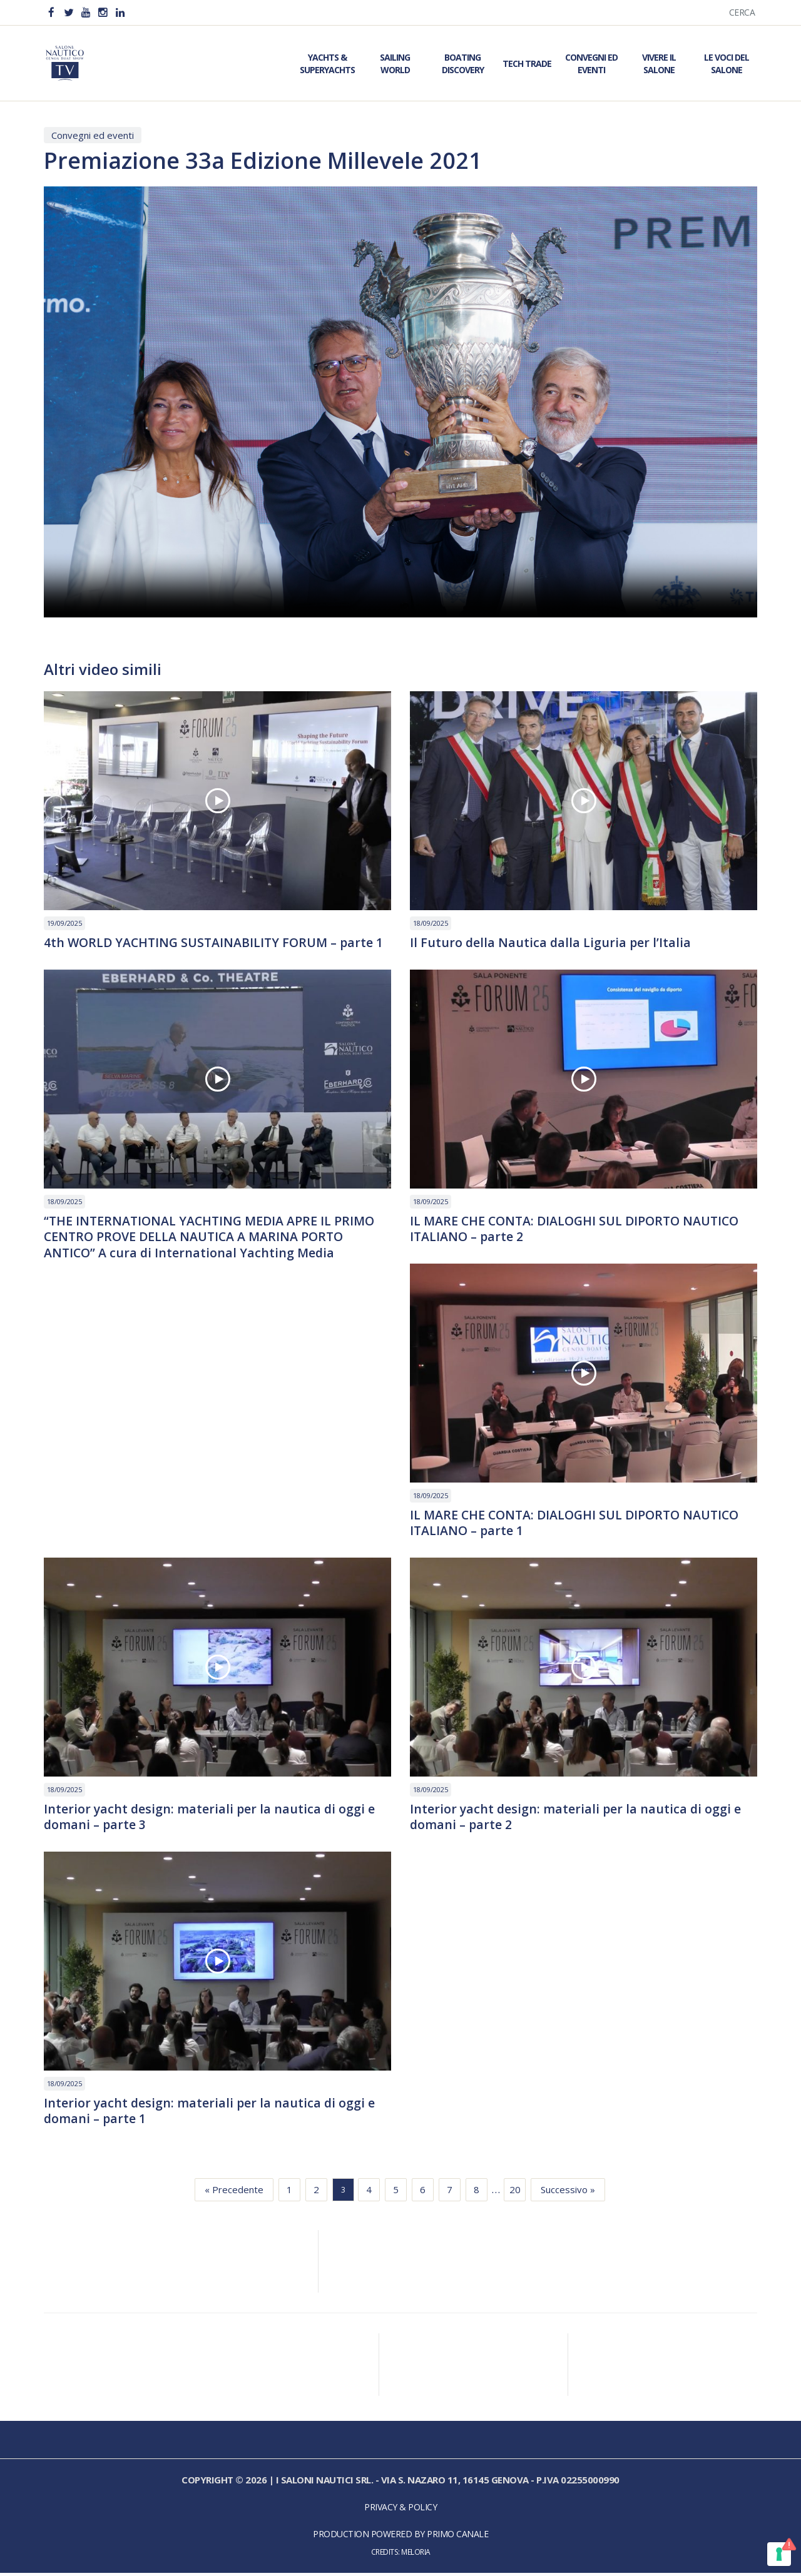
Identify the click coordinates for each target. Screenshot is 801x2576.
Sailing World (395, 63)
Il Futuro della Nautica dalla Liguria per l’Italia (551, 943)
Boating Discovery (463, 63)
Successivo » (568, 2192)
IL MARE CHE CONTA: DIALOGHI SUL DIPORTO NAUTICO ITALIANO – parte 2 (579, 1230)
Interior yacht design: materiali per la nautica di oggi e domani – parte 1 (210, 2113)
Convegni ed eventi (92, 135)
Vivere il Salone (659, 63)
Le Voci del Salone (726, 63)
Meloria (416, 2555)
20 (515, 2192)
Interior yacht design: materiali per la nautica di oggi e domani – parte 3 (210, 1819)
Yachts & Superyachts (327, 63)
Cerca (742, 12)
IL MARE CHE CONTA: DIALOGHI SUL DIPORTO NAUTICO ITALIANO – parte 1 (579, 1524)
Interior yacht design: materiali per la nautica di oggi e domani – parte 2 (576, 1819)
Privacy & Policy (400, 2510)
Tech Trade (527, 63)
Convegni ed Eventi (591, 63)
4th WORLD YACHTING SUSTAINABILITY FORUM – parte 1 (217, 943)
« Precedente (234, 2192)
